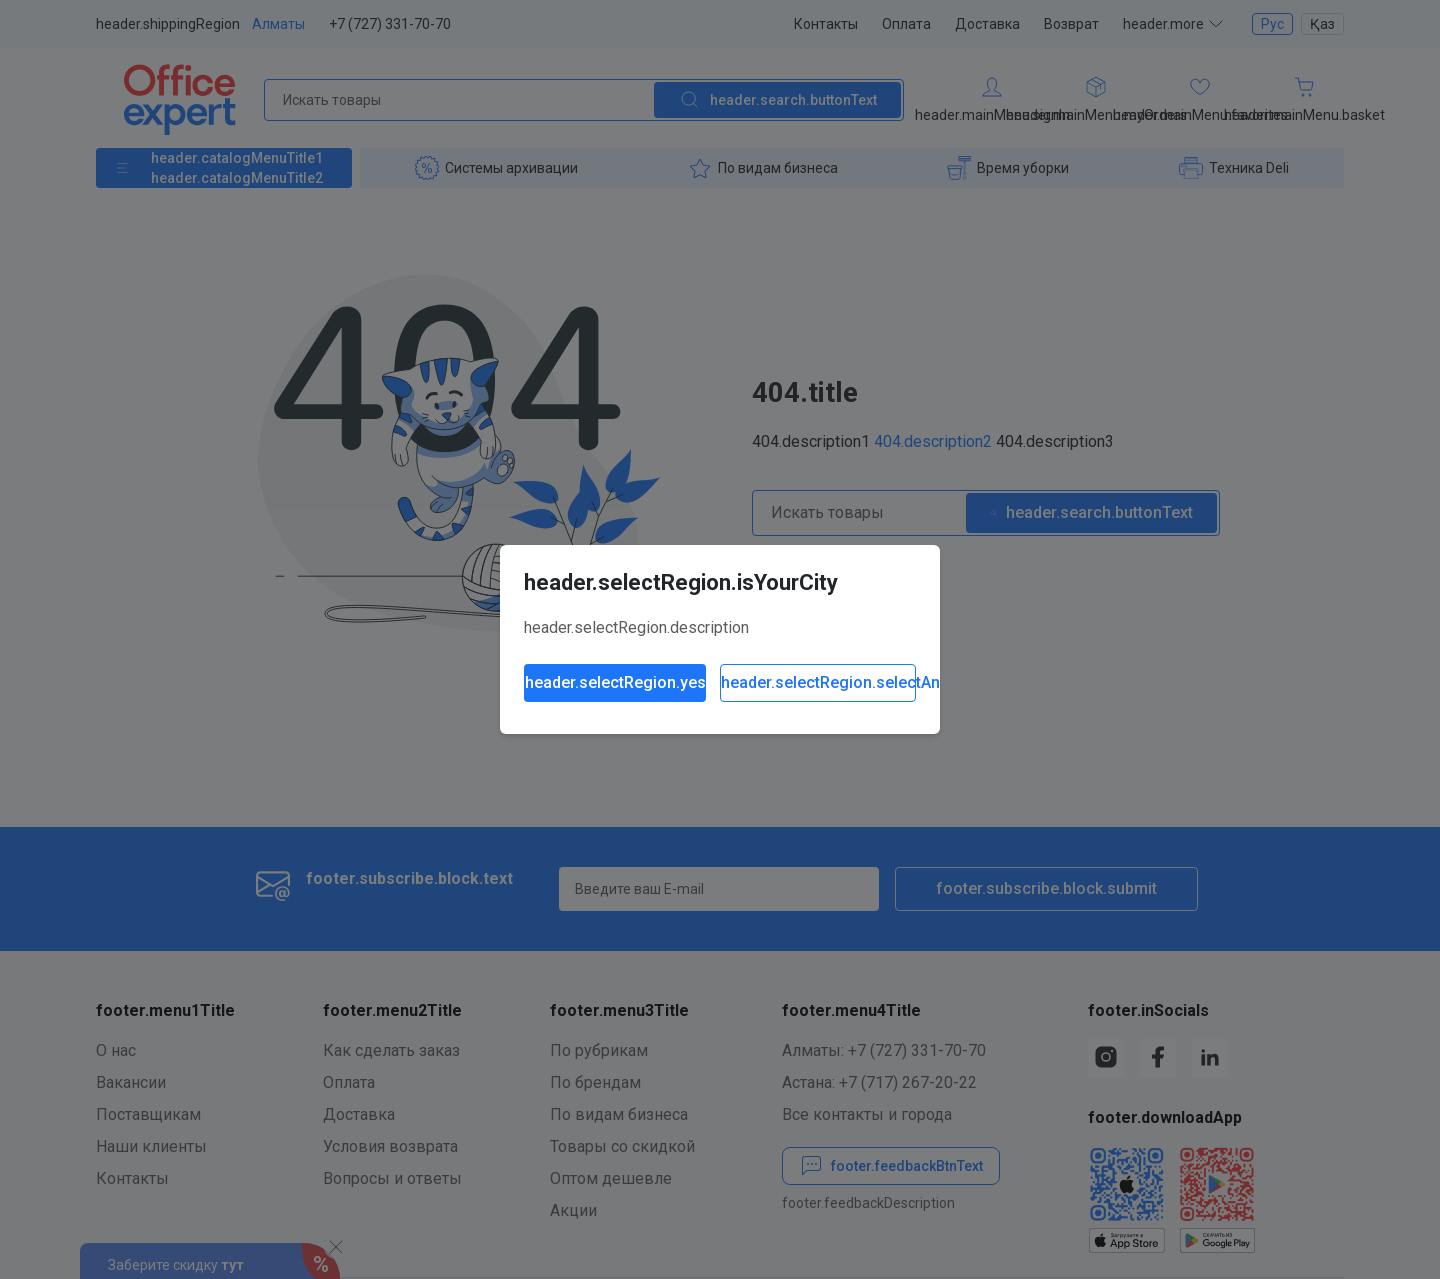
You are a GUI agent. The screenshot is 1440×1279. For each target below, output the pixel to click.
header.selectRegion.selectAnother (818, 682)
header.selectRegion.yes (615, 682)
